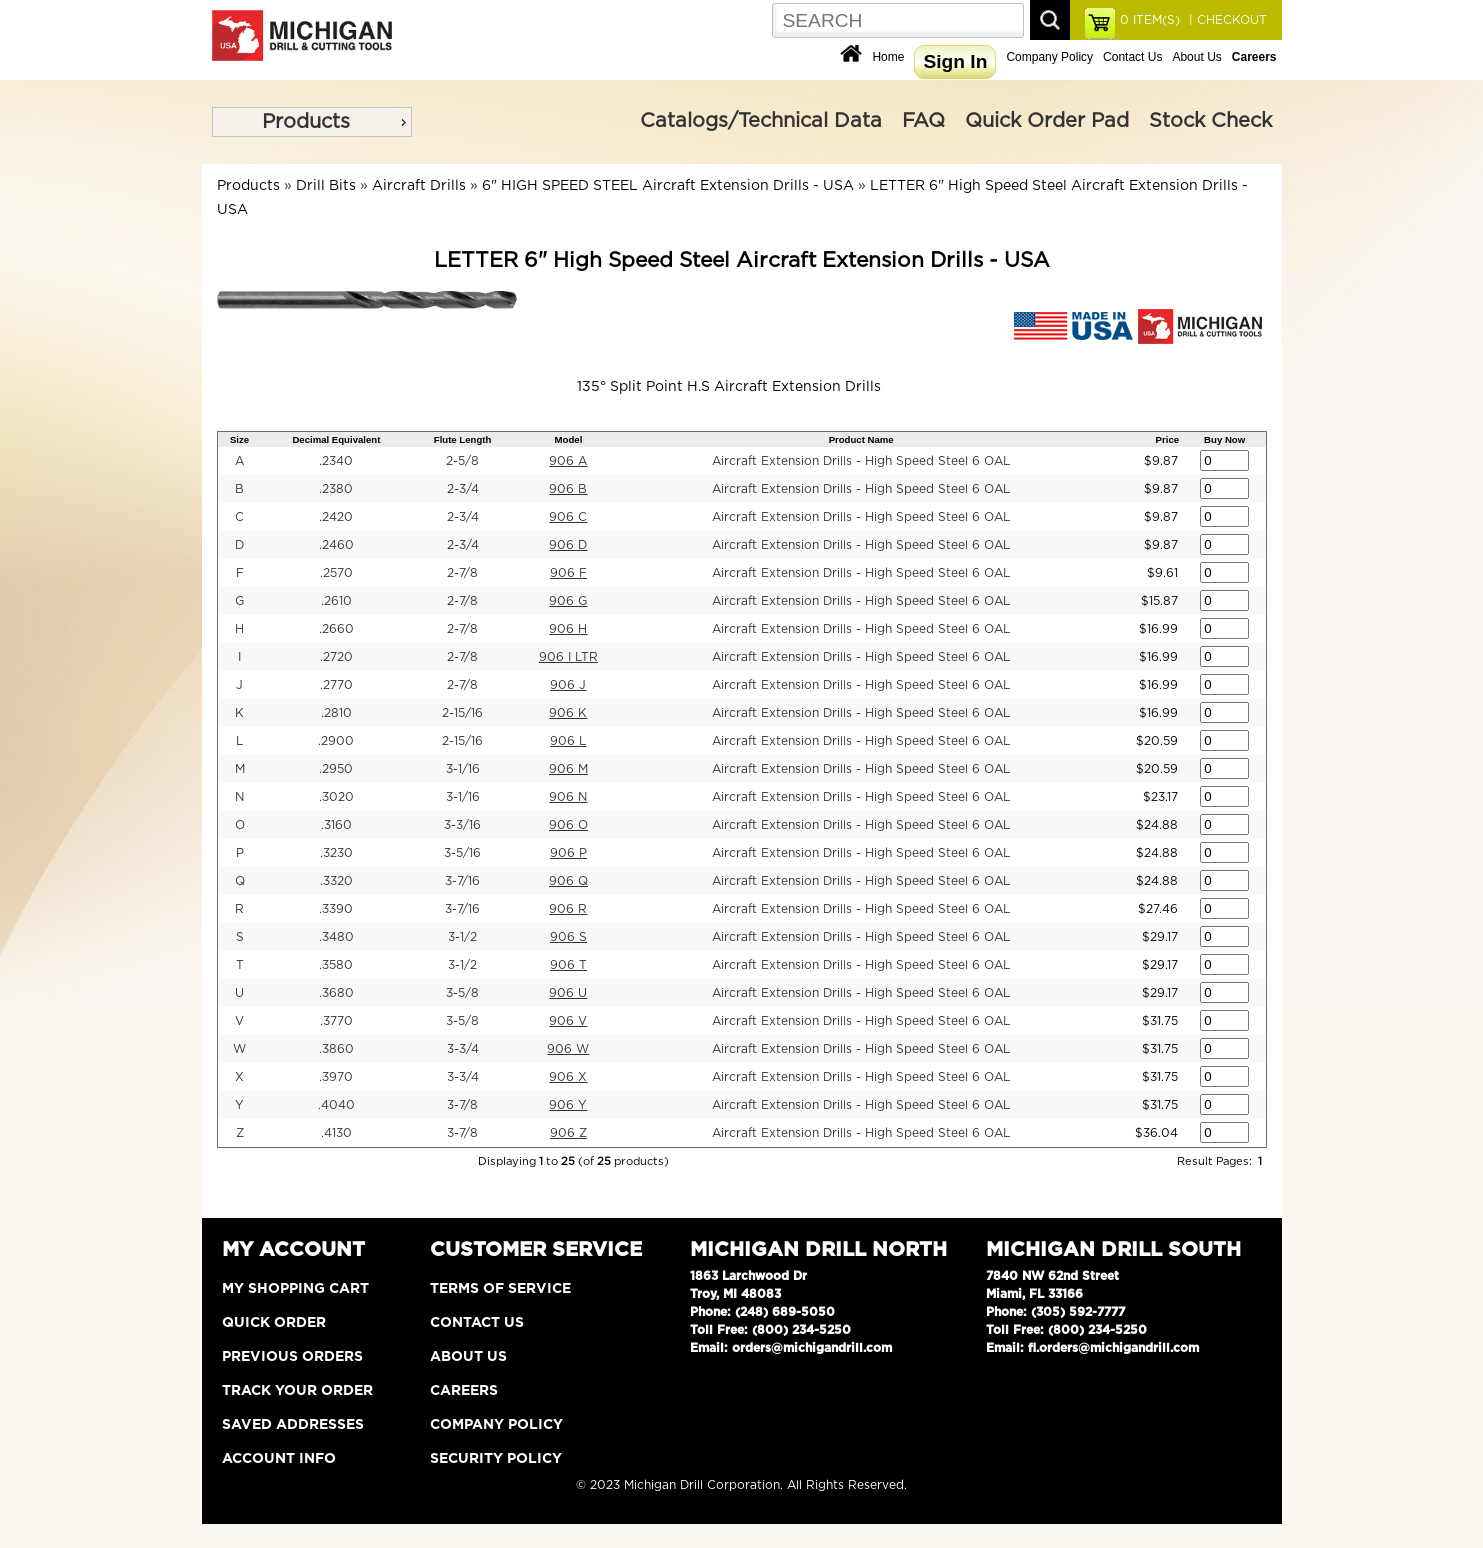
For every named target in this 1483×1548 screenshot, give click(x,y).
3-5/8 (462, 993)
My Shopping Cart (295, 1289)
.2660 (336, 629)
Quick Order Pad (1047, 121)
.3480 (336, 937)
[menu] (312, 122)
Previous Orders (292, 1357)
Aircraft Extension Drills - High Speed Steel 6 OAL (861, 461)
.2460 (336, 545)
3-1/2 (462, 937)
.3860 (336, 1049)
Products (306, 122)
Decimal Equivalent (336, 439)
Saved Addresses (293, 1425)
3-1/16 (463, 769)
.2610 (336, 601)
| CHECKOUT (1226, 20)
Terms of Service (500, 1289)
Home (888, 57)
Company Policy (1049, 57)
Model (569, 439)
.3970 (336, 1077)
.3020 (336, 797)
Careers (464, 1391)
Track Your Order (297, 1391)
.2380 (336, 489)
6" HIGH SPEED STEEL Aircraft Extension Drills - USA (668, 186)
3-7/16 (462, 881)
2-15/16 (462, 713)
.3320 (336, 881)
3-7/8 (462, 1105)
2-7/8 (462, 573)
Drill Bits (326, 186)
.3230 (336, 853)
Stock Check (1210, 121)
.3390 (336, 909)
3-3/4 (463, 1049)
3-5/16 (462, 853)
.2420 (336, 517)
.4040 (336, 1105)
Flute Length (463, 439)
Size (239, 439)
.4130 (336, 1133)
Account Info (279, 1459)
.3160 (336, 825)
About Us (1196, 57)
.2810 (336, 713)
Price (1167, 439)
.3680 (336, 993)
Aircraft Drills (419, 186)
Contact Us (1132, 57)
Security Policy (496, 1459)
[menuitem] (312, 122)
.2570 (336, 573)
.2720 (336, 657)
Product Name (861, 439)
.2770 (336, 685)
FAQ (923, 121)
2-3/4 (463, 489)
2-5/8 (462, 461)
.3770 (336, 1021)
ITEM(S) (1150, 20)
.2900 (336, 741)
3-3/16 (462, 825)
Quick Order (274, 1323)
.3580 (336, 965)
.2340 (336, 461)
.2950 (336, 769)
